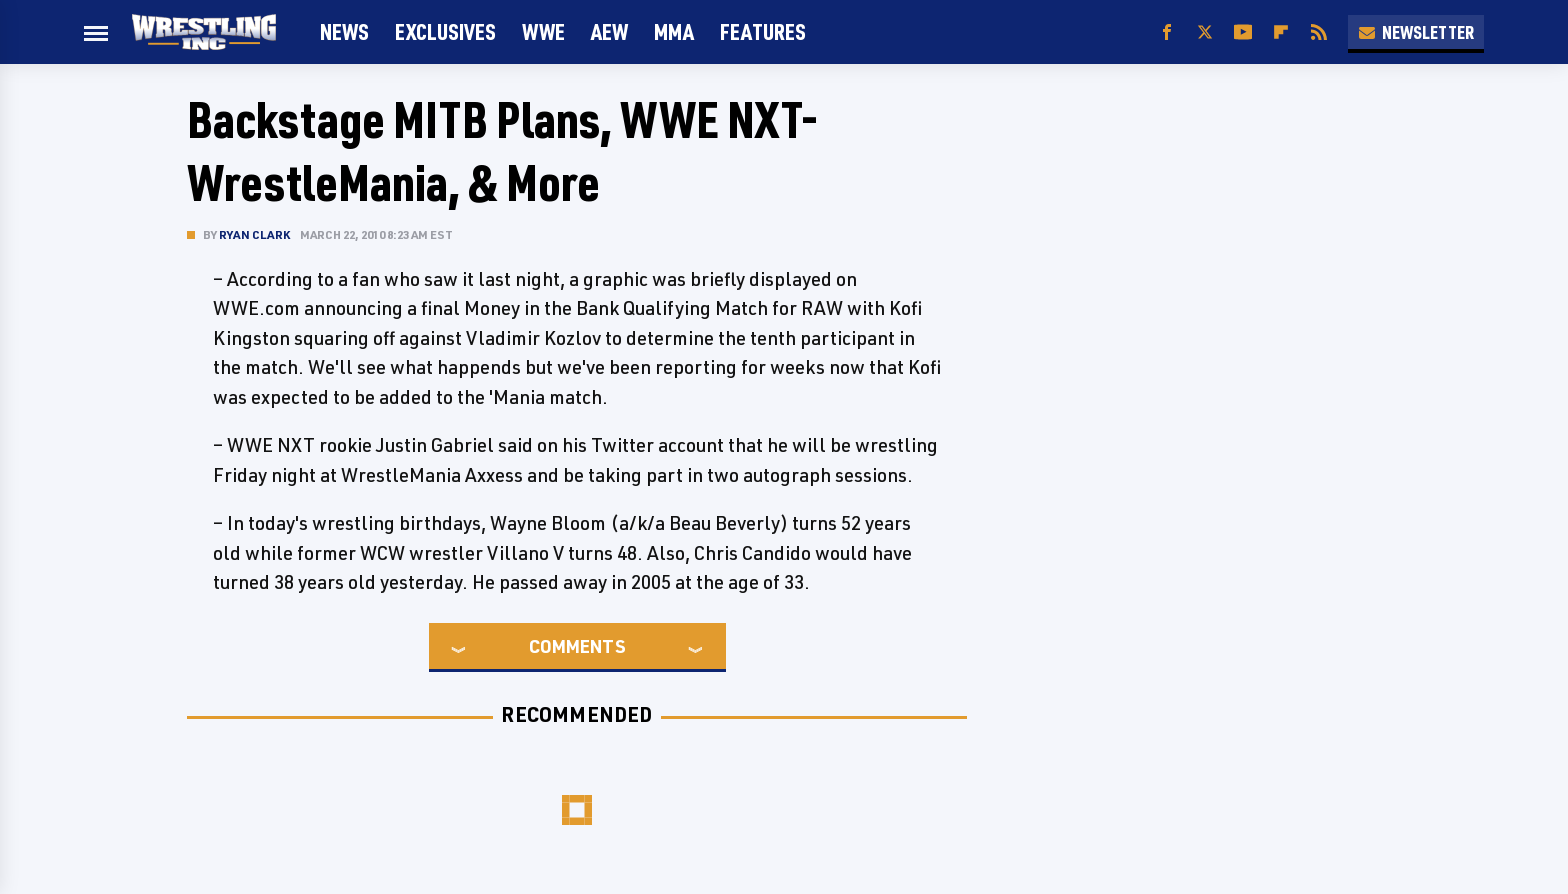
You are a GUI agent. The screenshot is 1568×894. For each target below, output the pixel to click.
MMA (674, 31)
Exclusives (445, 31)
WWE (543, 31)
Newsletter (1416, 32)
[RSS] (1319, 32)
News (344, 31)
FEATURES (763, 31)
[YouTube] (1243, 32)
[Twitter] (1205, 32)
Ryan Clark (254, 234)
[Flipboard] (1281, 32)
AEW (609, 31)
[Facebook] (1167, 32)
